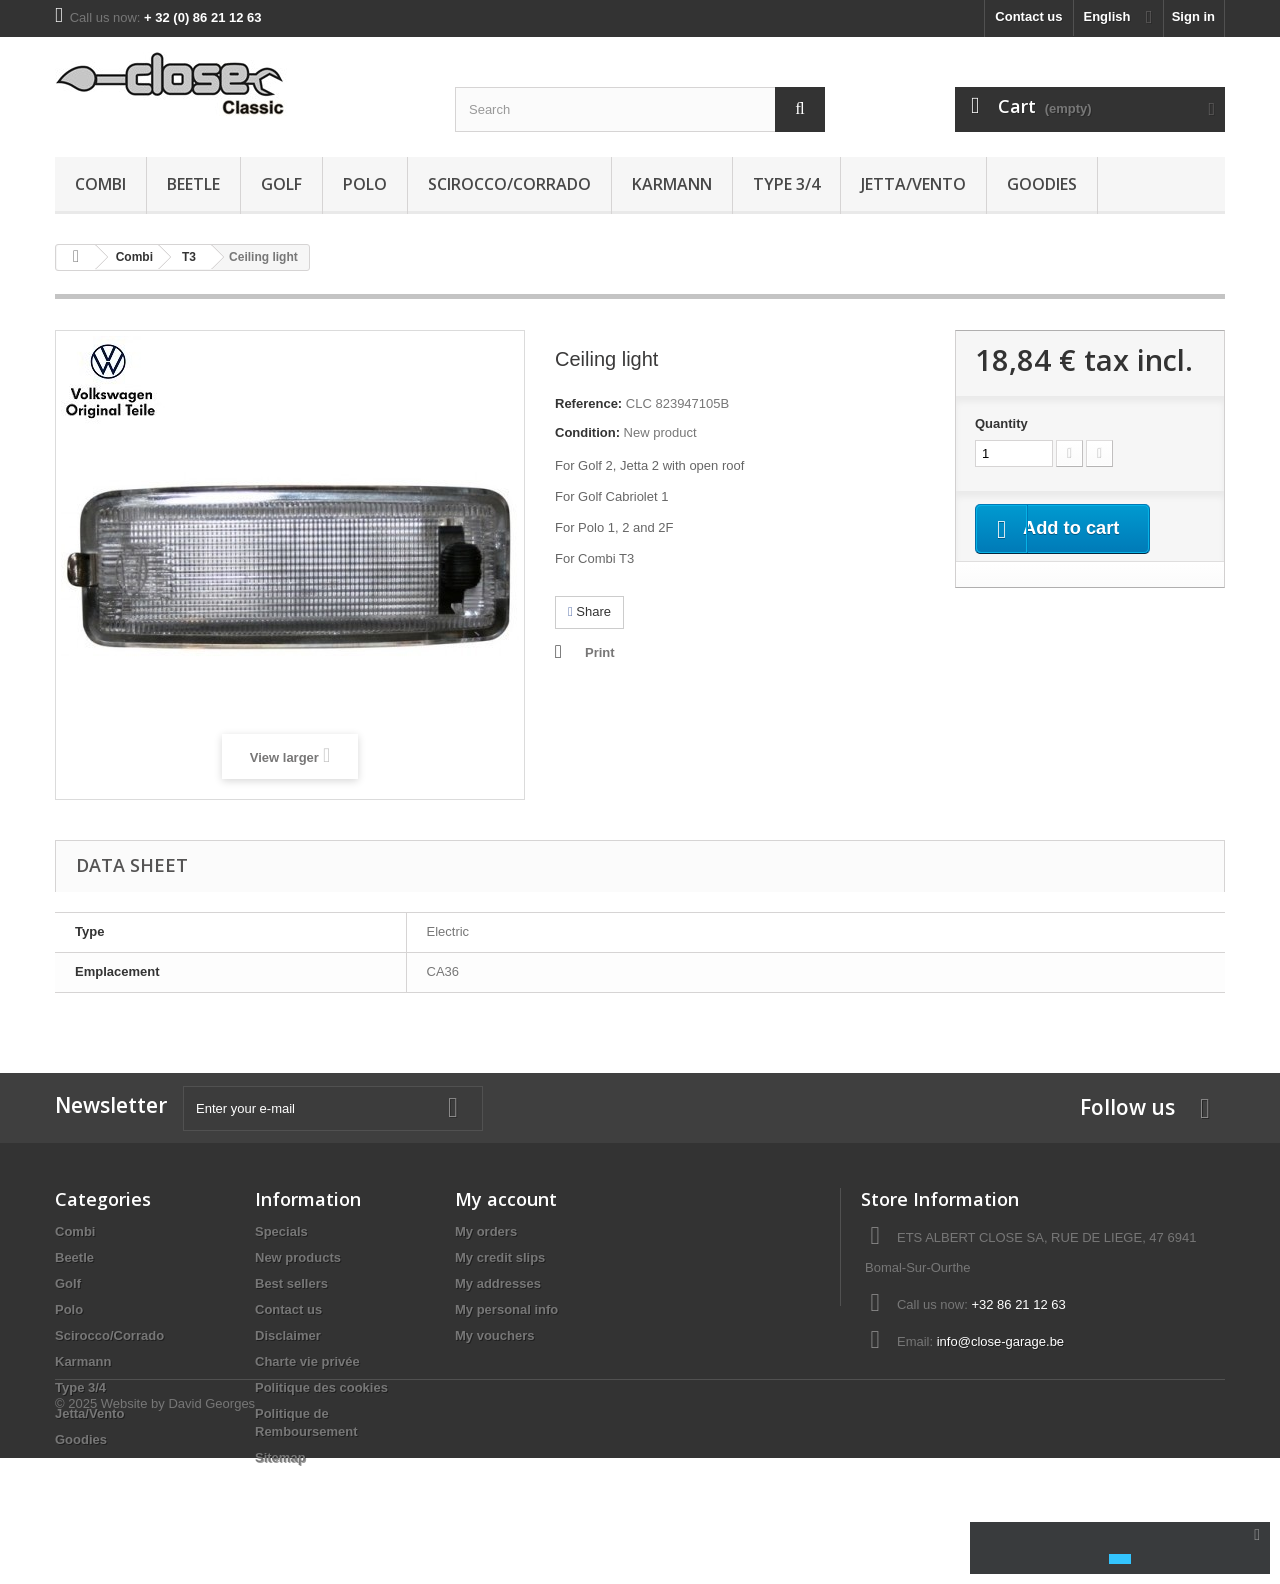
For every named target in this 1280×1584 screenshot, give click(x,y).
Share (589, 611)
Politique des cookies (321, 1387)
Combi (100, 184)
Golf (281, 184)
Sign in (1193, 16)
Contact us (1028, 16)
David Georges (211, 1529)
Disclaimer (288, 1335)
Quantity (1001, 423)
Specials (281, 1231)
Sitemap (280, 1457)
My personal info (506, 1309)
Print (600, 652)
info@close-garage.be (1000, 1341)
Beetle (193, 184)
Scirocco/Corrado (509, 184)
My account (506, 1199)
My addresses (498, 1283)
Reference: (588, 403)
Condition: (587, 432)
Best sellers (291, 1283)
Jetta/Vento (913, 184)
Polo (365, 184)
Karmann (672, 184)
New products (298, 1257)
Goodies (1042, 184)
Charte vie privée (307, 1361)
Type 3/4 (786, 184)
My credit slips (500, 1257)
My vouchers (494, 1335)
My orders (486, 1231)
